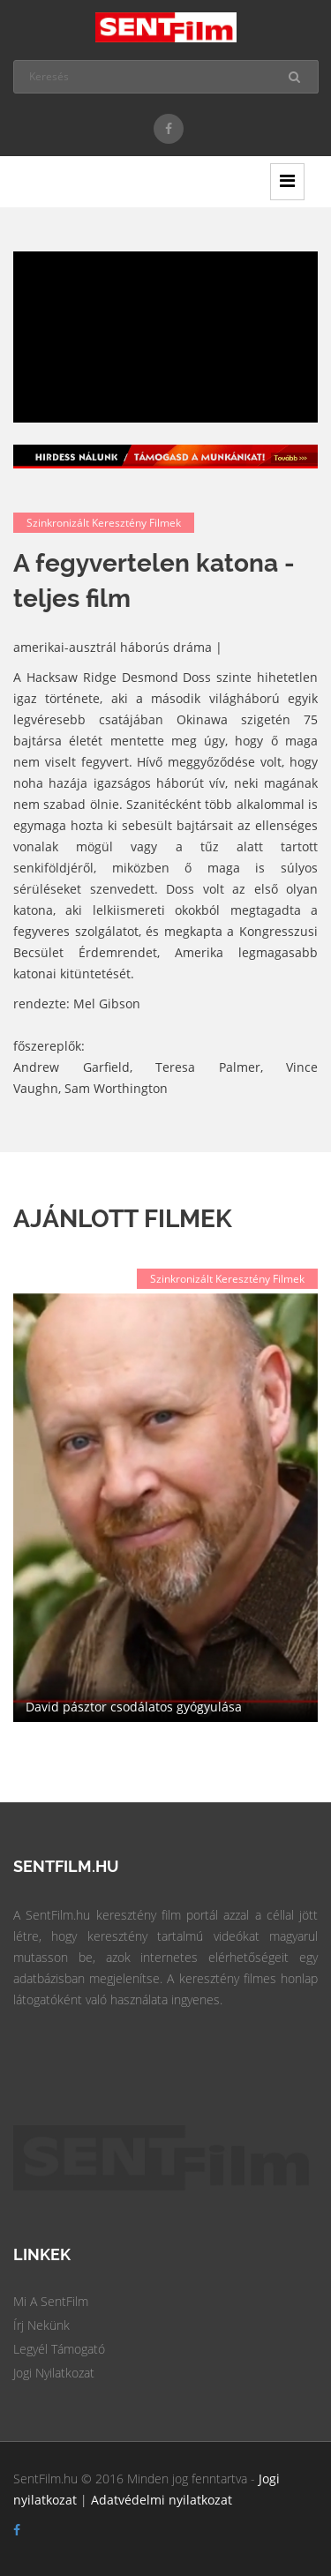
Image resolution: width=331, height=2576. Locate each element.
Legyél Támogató (59, 2348)
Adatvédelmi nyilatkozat (161, 2499)
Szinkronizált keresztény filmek (103, 522)
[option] (165, 1508)
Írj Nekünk (41, 2325)
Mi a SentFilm (50, 2301)
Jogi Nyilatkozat (53, 2372)
